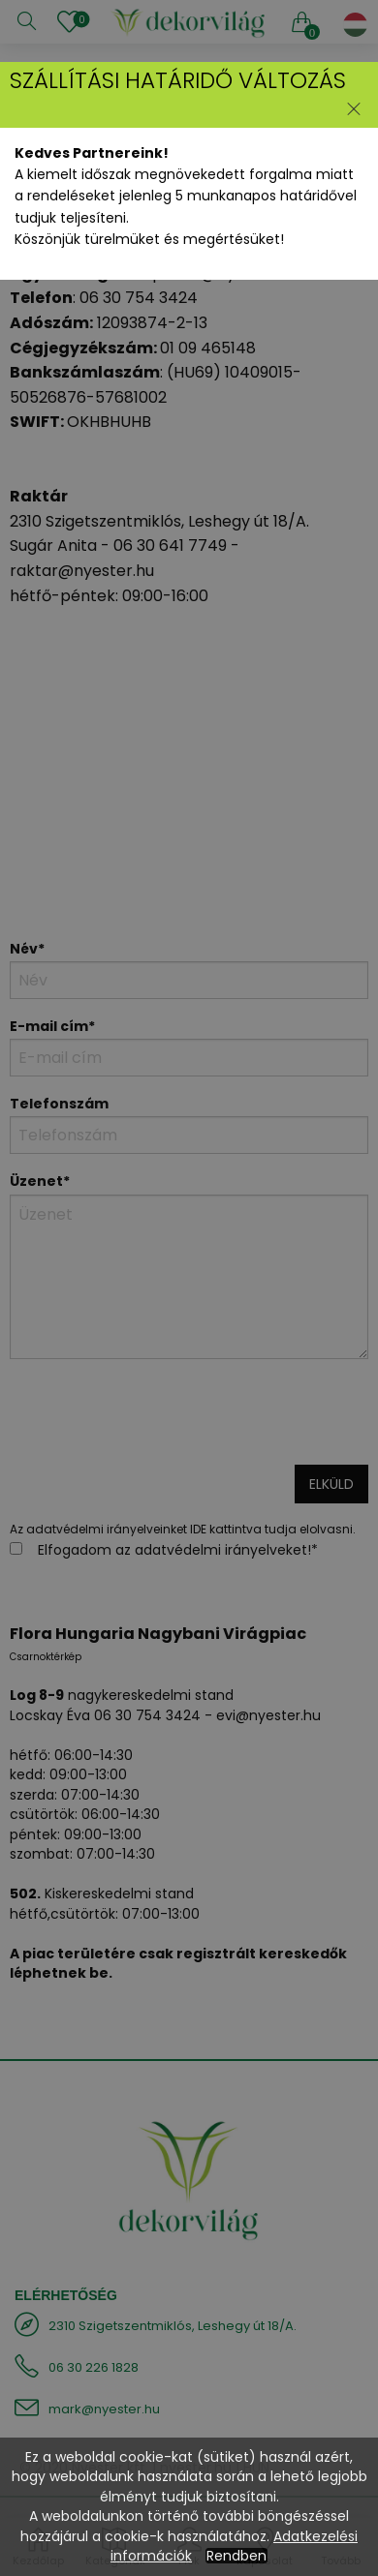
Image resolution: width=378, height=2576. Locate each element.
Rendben (236, 2555)
